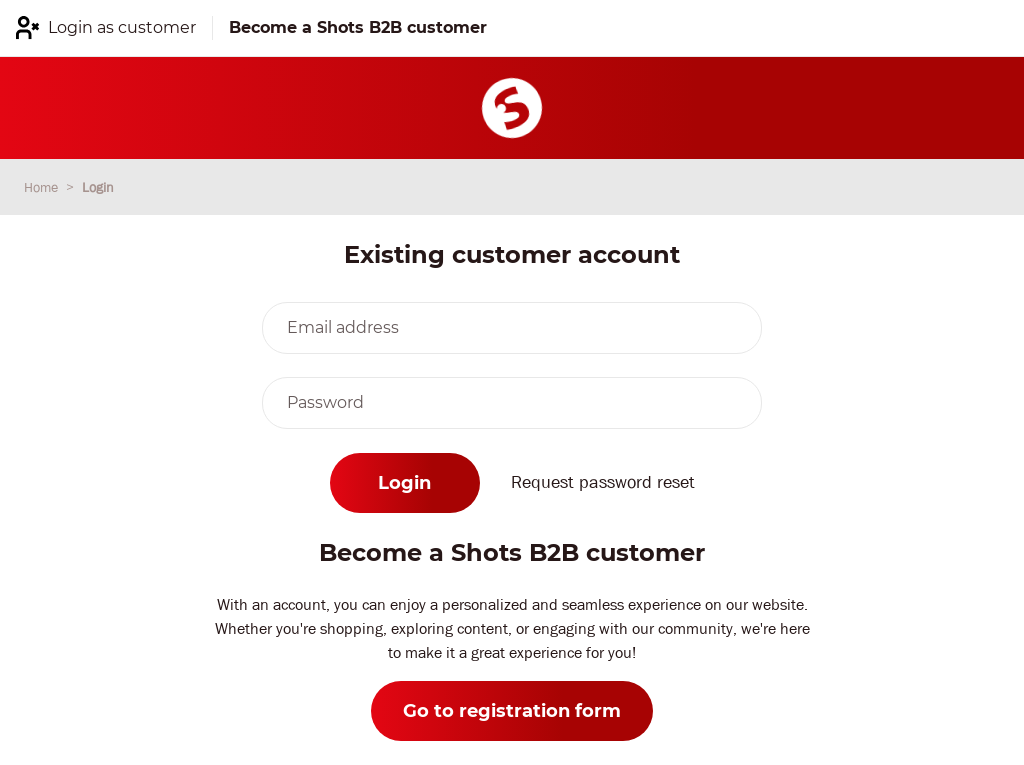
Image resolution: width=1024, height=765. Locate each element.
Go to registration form (512, 711)
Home (43, 187)
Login (98, 187)
